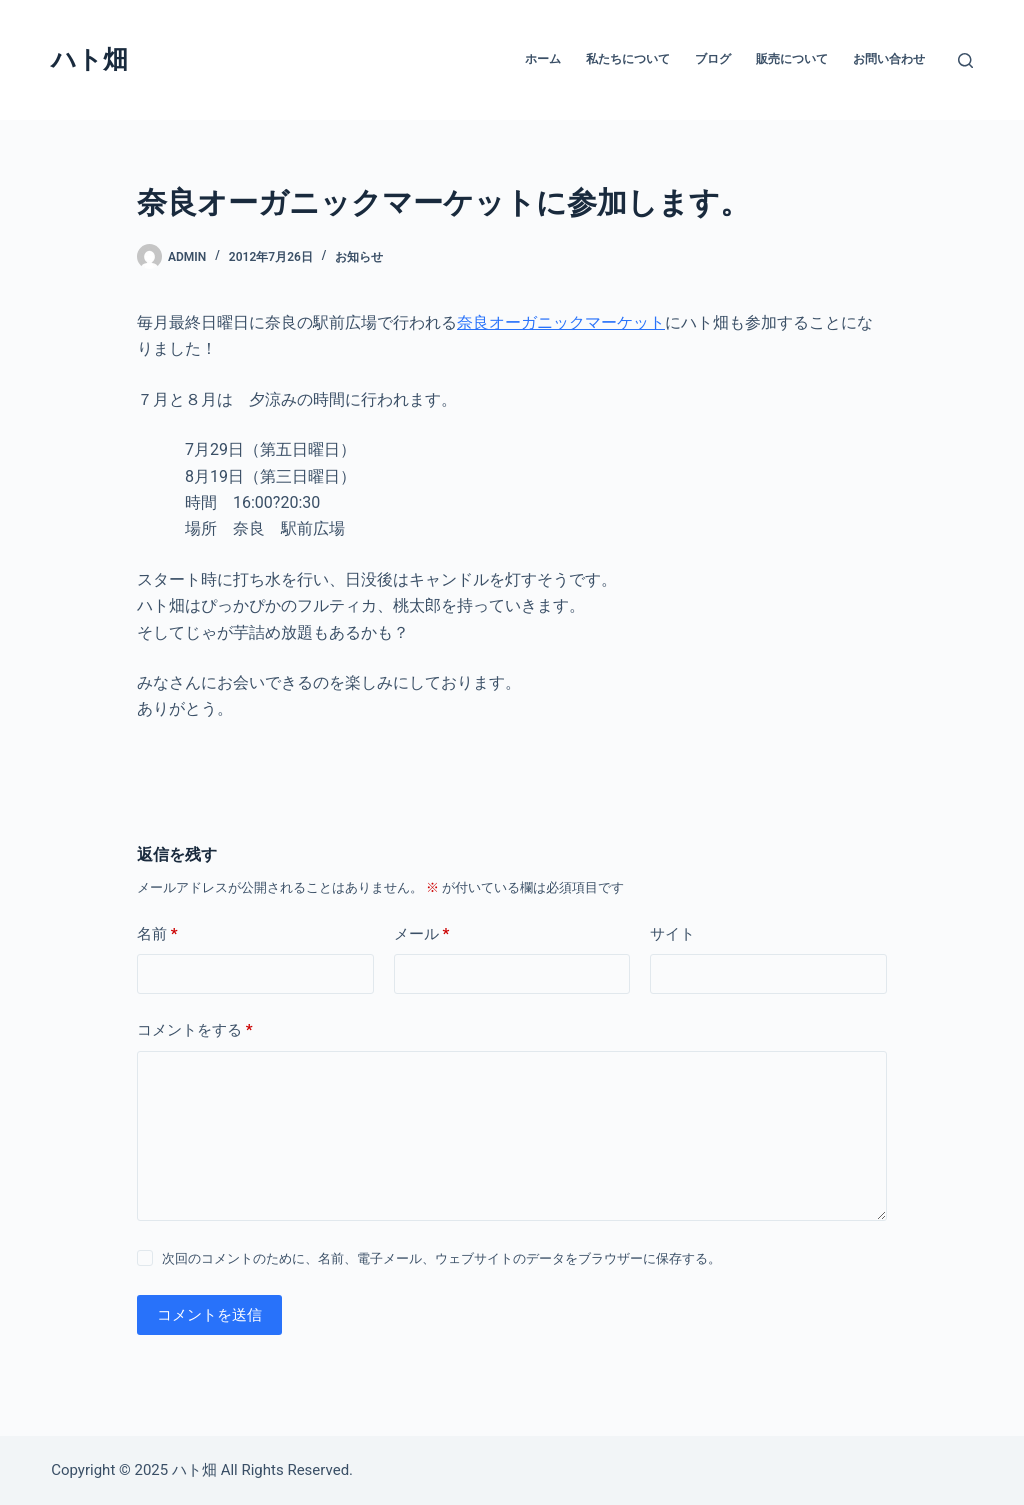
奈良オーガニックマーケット (561, 322)
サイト (672, 934)
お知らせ (359, 257)
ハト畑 (89, 59)
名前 (157, 934)
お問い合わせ (889, 59)
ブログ (713, 59)
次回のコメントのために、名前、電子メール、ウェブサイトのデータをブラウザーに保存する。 (441, 1258)
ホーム (543, 59)
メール (422, 934)
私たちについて (628, 59)
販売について (792, 59)
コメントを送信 (209, 1315)
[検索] (965, 60)
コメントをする (195, 1030)
